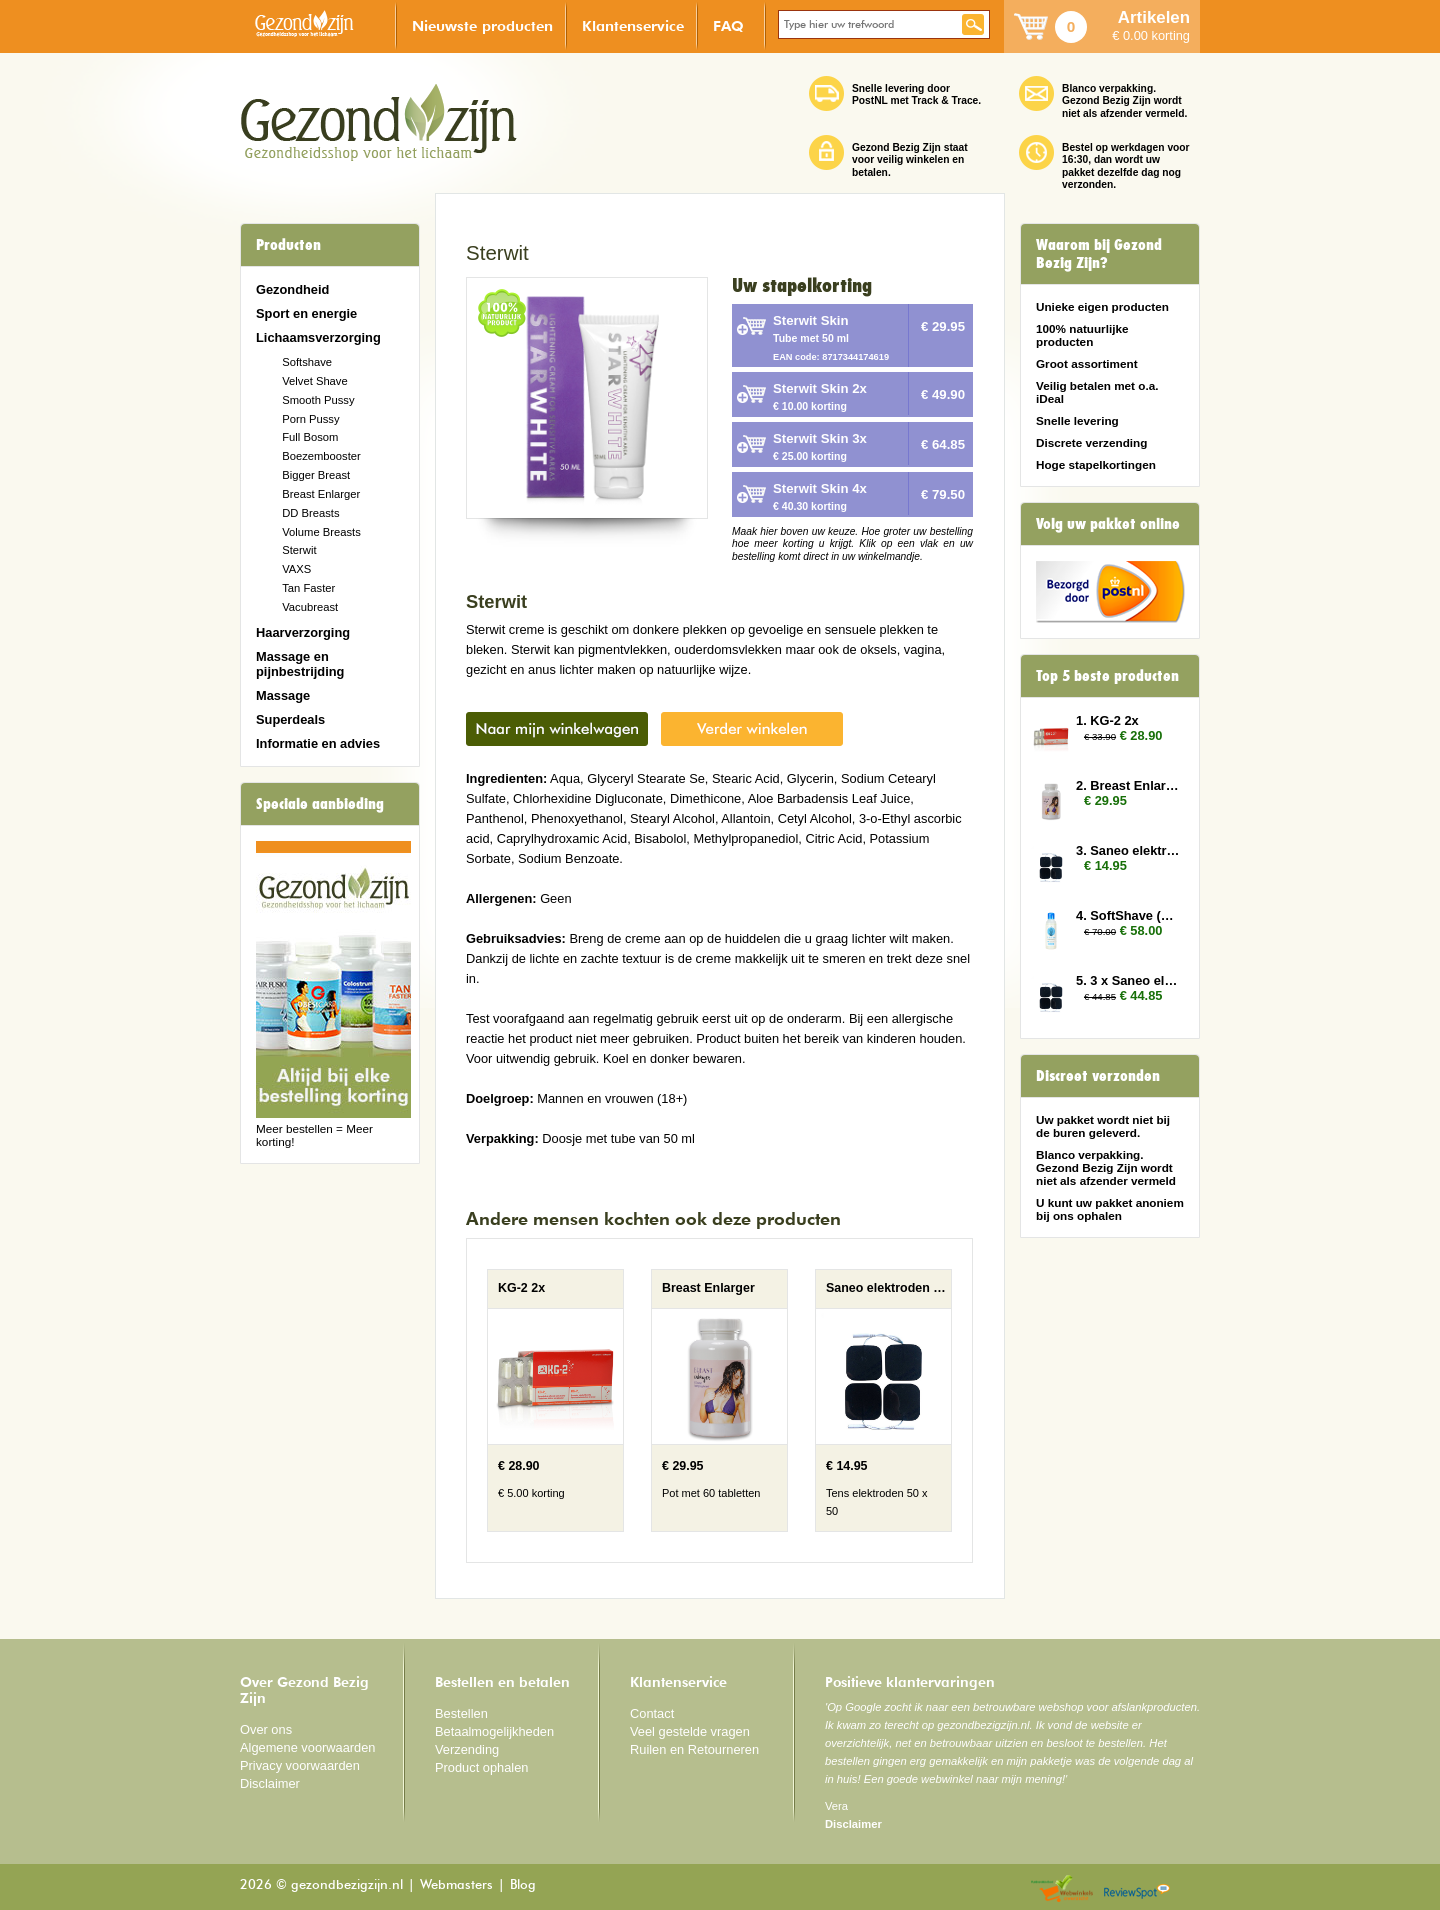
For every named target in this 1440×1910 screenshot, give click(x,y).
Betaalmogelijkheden (494, 1731)
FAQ (728, 25)
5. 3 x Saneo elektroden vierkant (1128, 980)
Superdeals (290, 719)
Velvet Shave (315, 381)
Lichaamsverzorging (318, 337)
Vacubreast (310, 607)
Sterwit (299, 550)
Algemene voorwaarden (308, 1747)
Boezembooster (321, 456)
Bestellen (461, 1713)
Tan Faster (308, 588)
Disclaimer (270, 1783)
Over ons (266, 1729)
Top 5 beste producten (1107, 676)
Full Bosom (310, 437)
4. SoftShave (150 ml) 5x (1128, 915)
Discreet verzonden (1098, 1076)
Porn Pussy (310, 419)
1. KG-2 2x (1107, 720)
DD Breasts (310, 513)
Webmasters (456, 1885)
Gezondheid (292, 289)
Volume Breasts (321, 532)
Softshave (307, 362)
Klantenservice (633, 25)
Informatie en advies (318, 743)
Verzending (467, 1749)
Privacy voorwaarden (300, 1765)
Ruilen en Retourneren (694, 1749)
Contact (652, 1713)
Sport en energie (306, 313)
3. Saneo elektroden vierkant (1128, 850)
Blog (523, 1885)
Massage (283, 695)
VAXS (296, 569)
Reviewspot (1137, 1889)
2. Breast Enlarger (1128, 785)
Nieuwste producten (482, 25)
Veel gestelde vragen (690, 1731)
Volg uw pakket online (1108, 524)
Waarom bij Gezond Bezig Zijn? (1099, 254)
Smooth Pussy (318, 400)
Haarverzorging (303, 632)
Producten (288, 245)
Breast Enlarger (321, 494)
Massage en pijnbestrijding (300, 664)
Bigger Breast (316, 475)
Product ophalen (481, 1767)
